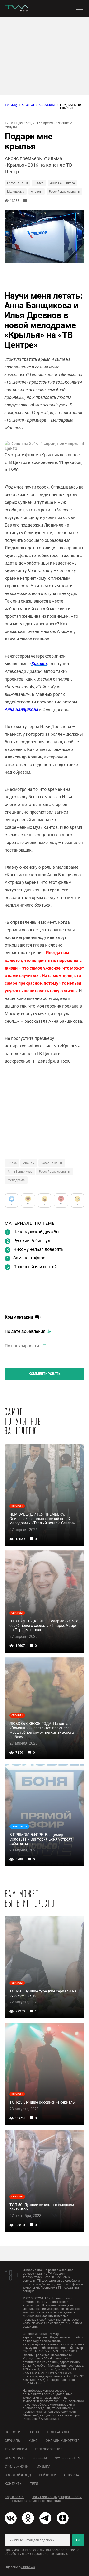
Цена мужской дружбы (36, 1231)
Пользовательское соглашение (36, 2501)
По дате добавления (25, 1331)
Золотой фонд (18, 2475)
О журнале (73, 2475)
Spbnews (28, 2567)
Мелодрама (15, 191)
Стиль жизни (16, 2466)
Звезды (40, 2458)
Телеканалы (58, 2432)
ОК (78, 2540)
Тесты (33, 2432)
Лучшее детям (67, 2458)
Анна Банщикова (62, 183)
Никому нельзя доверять (38, 1249)
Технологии (16, 2449)
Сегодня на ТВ (17, 183)
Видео (38, 183)
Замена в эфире (29, 1257)
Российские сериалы (64, 191)
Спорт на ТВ (15, 2458)
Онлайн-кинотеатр (63, 2441)
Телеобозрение (48, 2449)
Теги (34, 2484)
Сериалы (13, 2441)
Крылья (39, 663)
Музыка (43, 2466)
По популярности (22, 1345)
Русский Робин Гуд (31, 1240)
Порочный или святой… (36, 1266)
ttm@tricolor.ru (32, 2383)
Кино (33, 2441)
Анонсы (36, 191)
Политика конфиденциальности (57, 2497)
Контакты (13, 2484)
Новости (12, 2432)
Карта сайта (14, 2497)
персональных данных (49, 2554)
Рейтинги (47, 2475)
